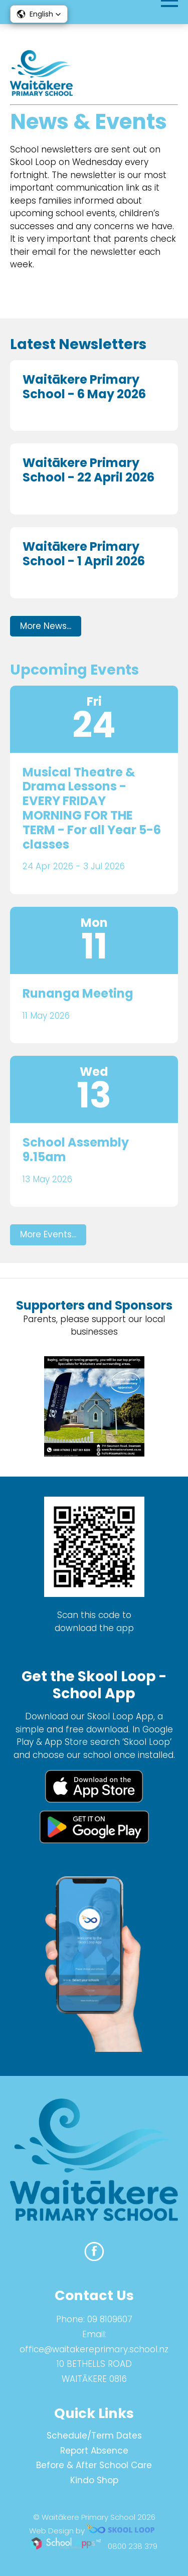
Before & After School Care (94, 2465)
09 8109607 (109, 2319)
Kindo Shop (94, 2480)
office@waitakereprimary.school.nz (94, 2349)
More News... (45, 626)
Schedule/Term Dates (94, 2436)
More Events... (48, 1234)
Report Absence (94, 2451)
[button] (39, 14)
